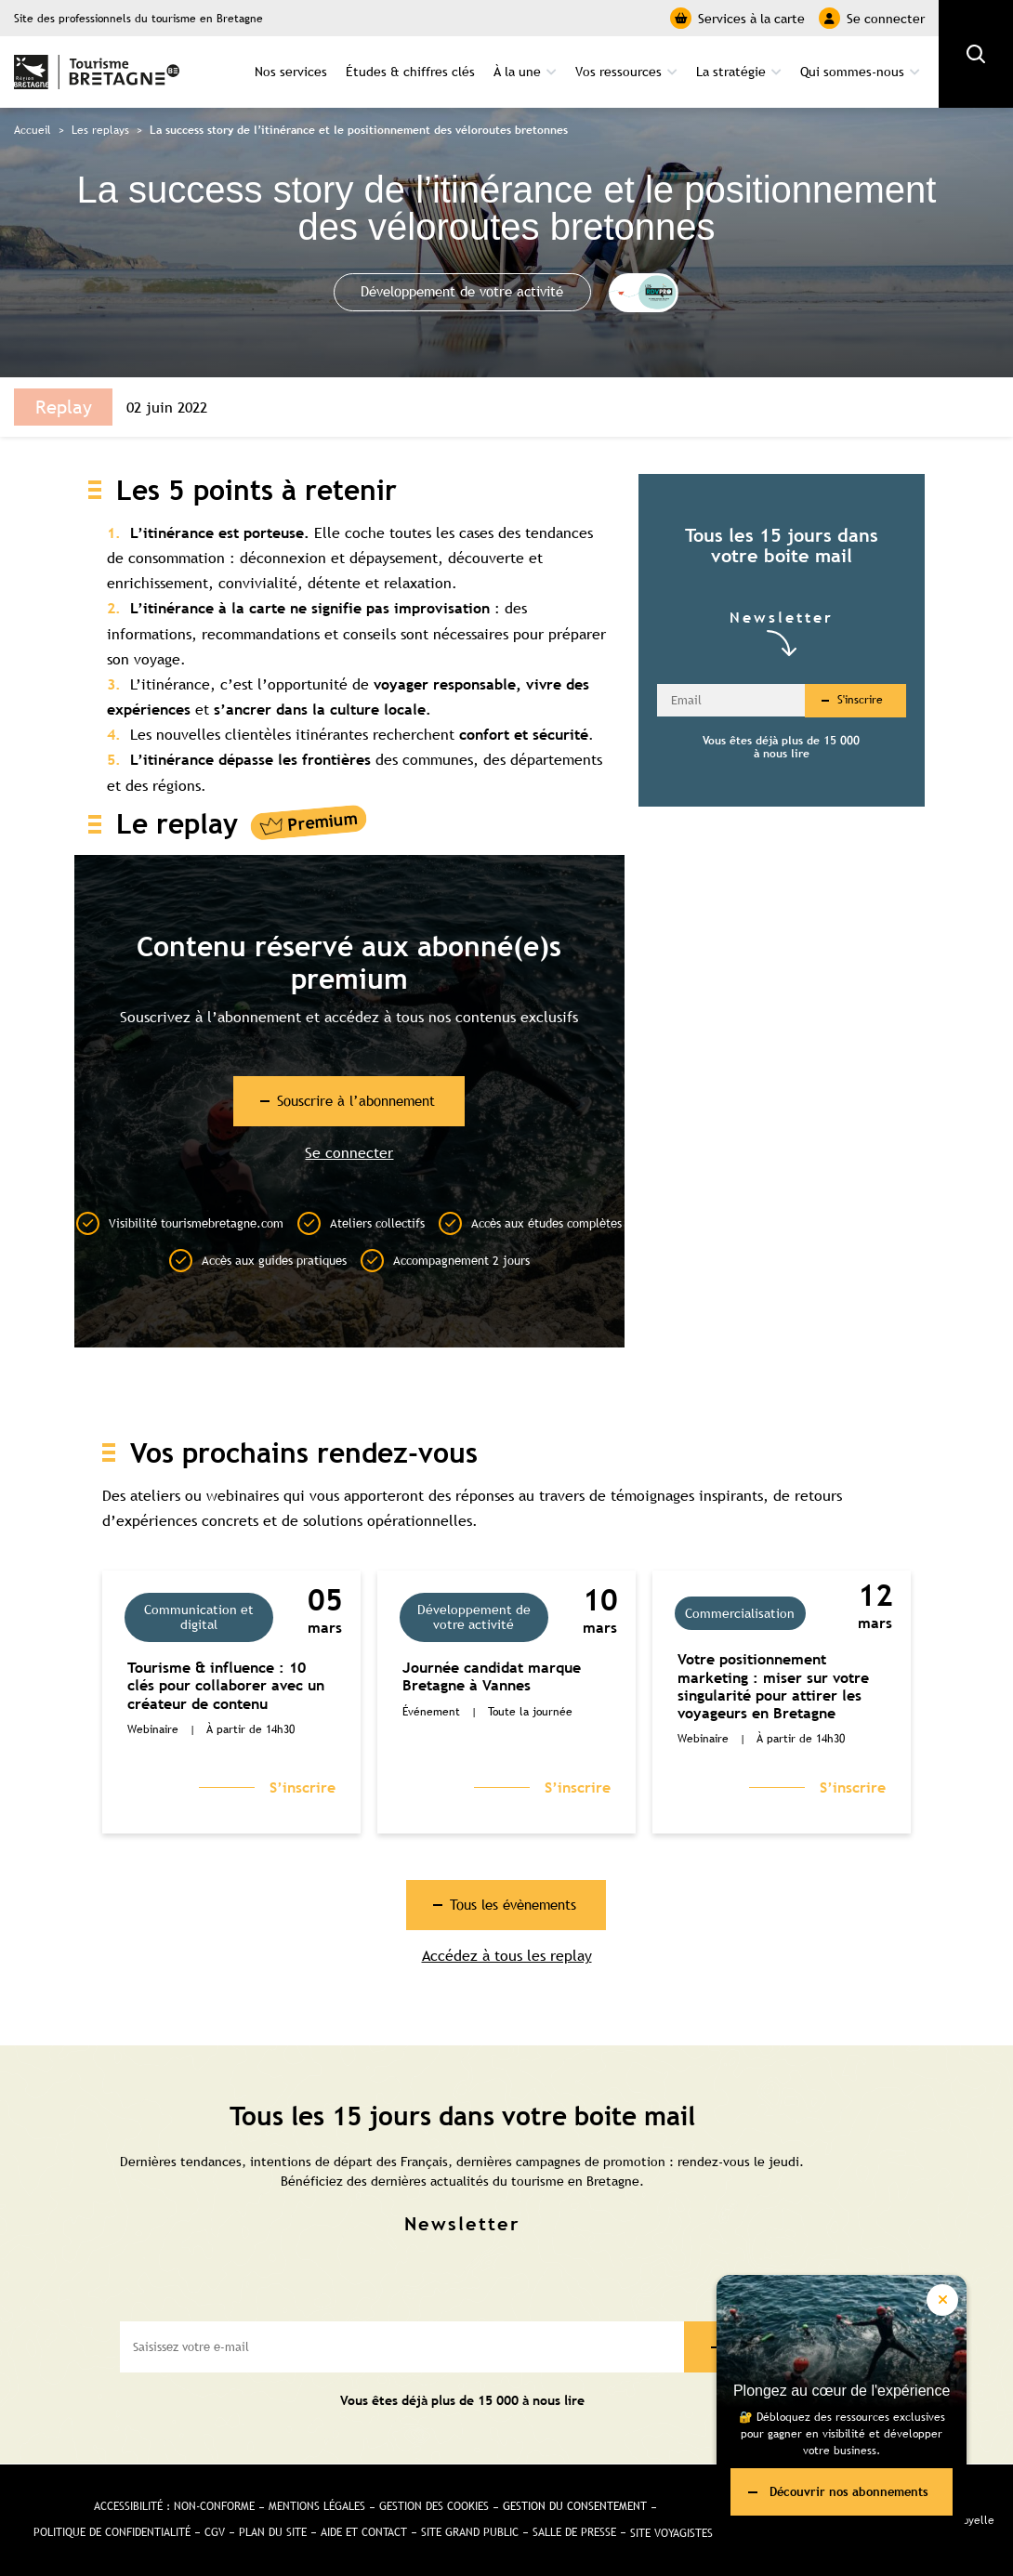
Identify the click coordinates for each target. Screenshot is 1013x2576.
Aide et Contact (364, 2533)
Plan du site (273, 2533)
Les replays (100, 128)
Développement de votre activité (462, 291)
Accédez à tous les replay (507, 1958)
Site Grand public (470, 2533)
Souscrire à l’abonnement (356, 1100)
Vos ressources (618, 70)
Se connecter (872, 18)
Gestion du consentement (575, 2507)
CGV (214, 2533)
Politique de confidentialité (112, 2533)
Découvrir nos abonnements (848, 2490)
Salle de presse (574, 2533)
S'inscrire (860, 698)
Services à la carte (737, 18)
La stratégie (731, 70)
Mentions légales (317, 2507)
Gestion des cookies (434, 2507)
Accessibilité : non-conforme (174, 2507)
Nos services (291, 70)
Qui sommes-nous (852, 70)
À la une (517, 70)
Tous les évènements (514, 1905)
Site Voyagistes (671, 2533)
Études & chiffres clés (410, 70)
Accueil (32, 128)
